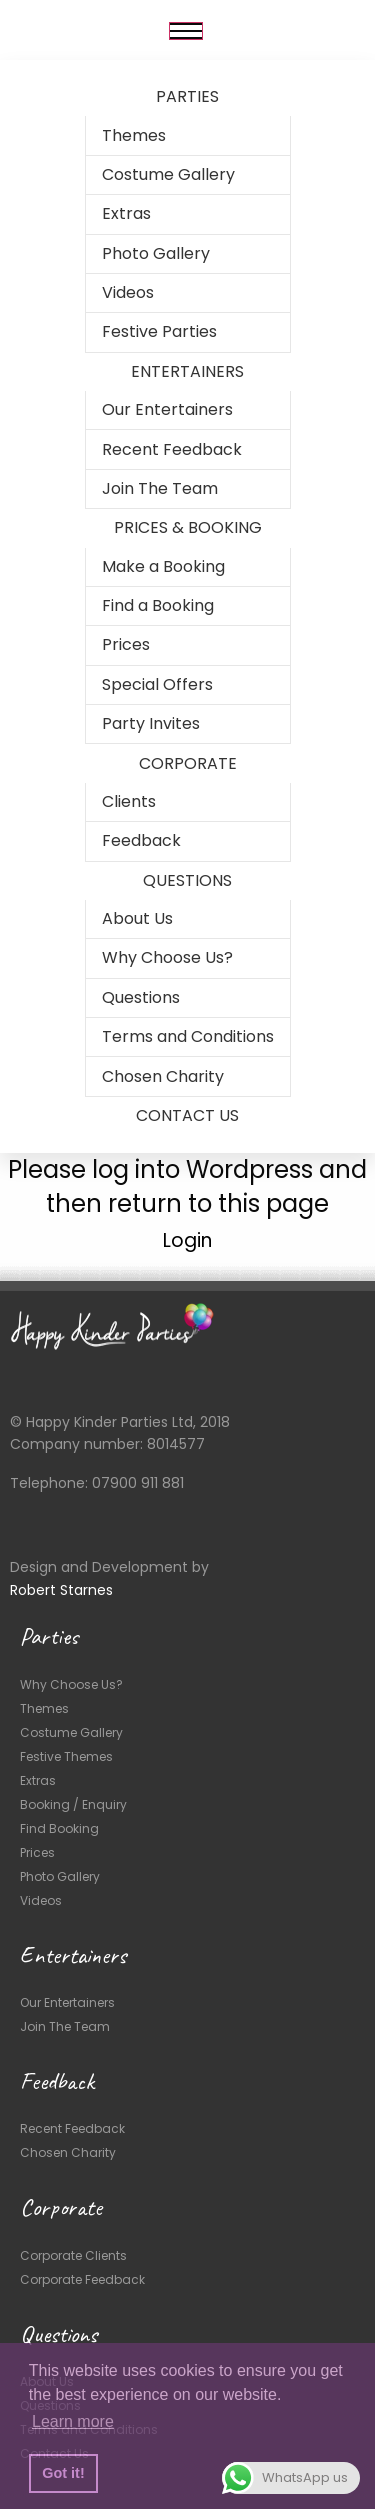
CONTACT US (187, 1115)
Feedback (141, 840)
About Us (137, 918)
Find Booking (59, 1828)
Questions (141, 997)
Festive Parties (159, 331)
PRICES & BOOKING (188, 527)
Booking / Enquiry (73, 1804)
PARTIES (187, 96)
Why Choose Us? (167, 957)
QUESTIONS (187, 880)
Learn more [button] (73, 2421)
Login (187, 1240)
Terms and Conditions (188, 1036)
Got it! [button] (63, 2473)
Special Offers (157, 684)
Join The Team (160, 488)
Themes (134, 135)
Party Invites (151, 723)
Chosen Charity (163, 1076)
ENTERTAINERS (187, 371)
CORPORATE (188, 763)
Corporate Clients (73, 2255)
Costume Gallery (168, 174)
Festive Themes (66, 1756)
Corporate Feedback (82, 2279)
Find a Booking (158, 605)
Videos (128, 292)
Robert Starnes (61, 1590)
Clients (129, 801)
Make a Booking (163, 566)
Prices (126, 644)
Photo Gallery (156, 253)
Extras (126, 213)
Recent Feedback (172, 449)
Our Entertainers (167, 409)
